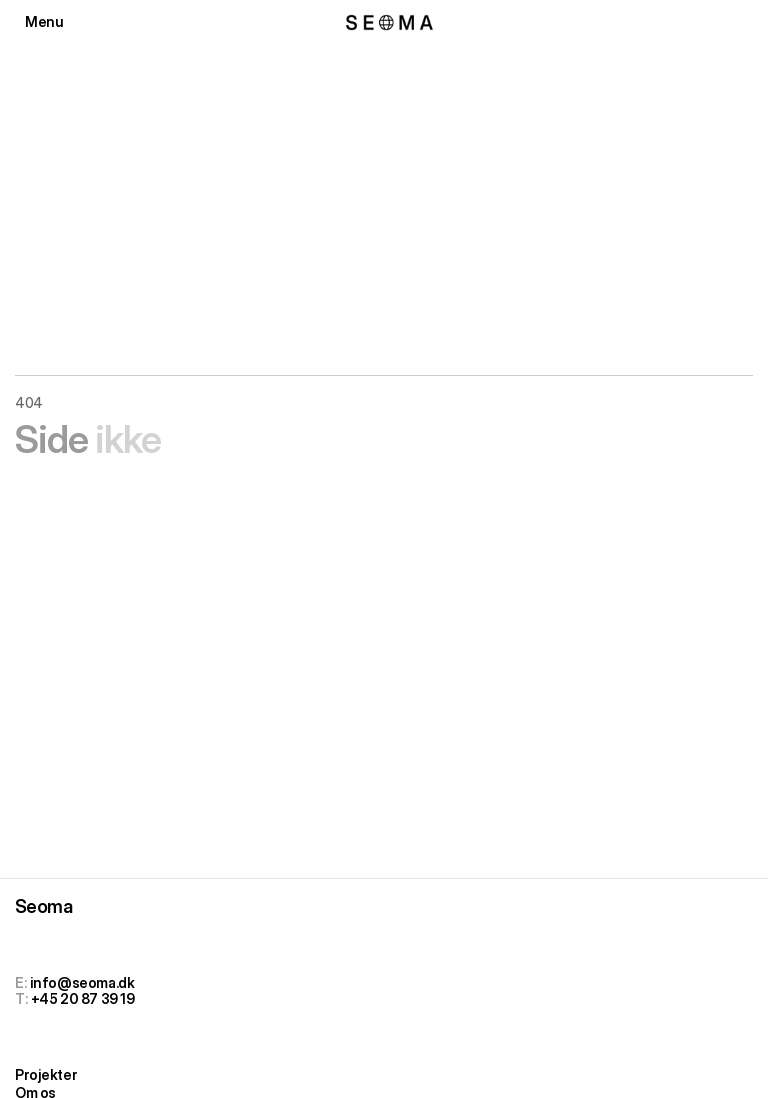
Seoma (43, 906)
